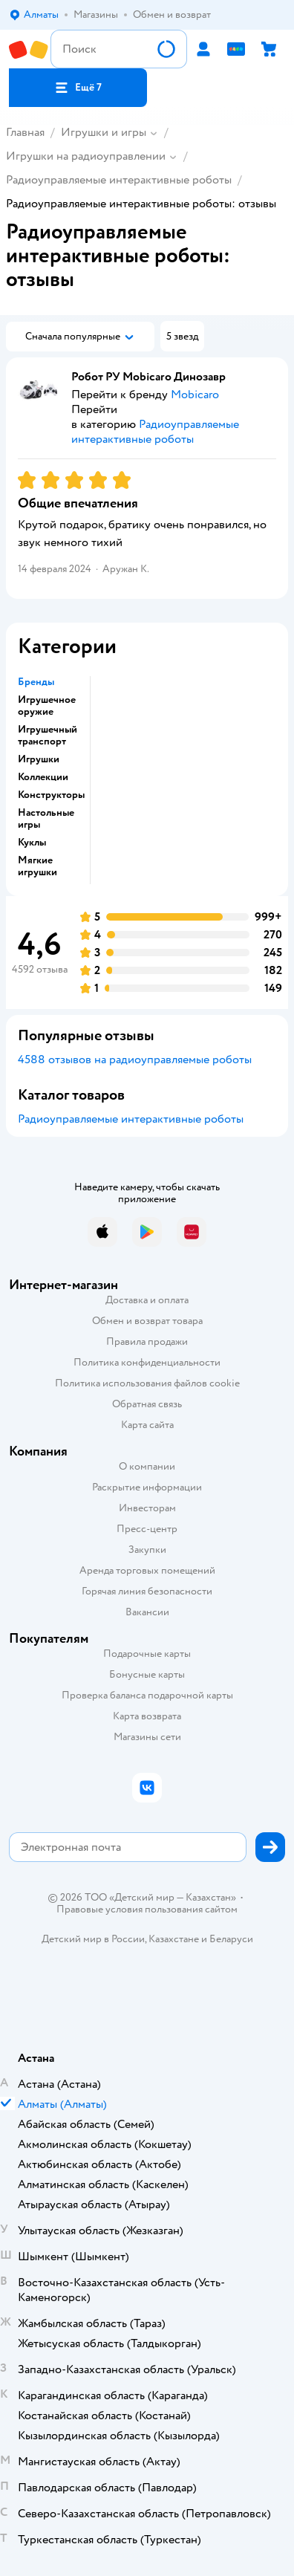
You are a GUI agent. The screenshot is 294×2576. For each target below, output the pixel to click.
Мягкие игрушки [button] (37, 866)
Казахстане (173, 1939)
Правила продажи (147, 1341)
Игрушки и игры (103, 132)
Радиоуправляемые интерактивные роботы (119, 179)
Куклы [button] (32, 843)
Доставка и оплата (147, 1300)
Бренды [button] (36, 682)
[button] (78, 87)
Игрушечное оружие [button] (47, 706)
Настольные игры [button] (46, 819)
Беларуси (231, 1939)
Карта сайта (147, 1424)
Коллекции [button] (43, 777)
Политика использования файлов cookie (147, 1383)
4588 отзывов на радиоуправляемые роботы (135, 1059)
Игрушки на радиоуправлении (86, 156)
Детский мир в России (93, 1939)
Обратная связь (147, 1404)
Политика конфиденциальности (147, 1362)
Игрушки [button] (38, 759)
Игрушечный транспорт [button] (47, 735)
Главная (25, 132)
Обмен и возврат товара (147, 1320)
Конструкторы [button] (51, 795)
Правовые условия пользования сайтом (147, 1909)
